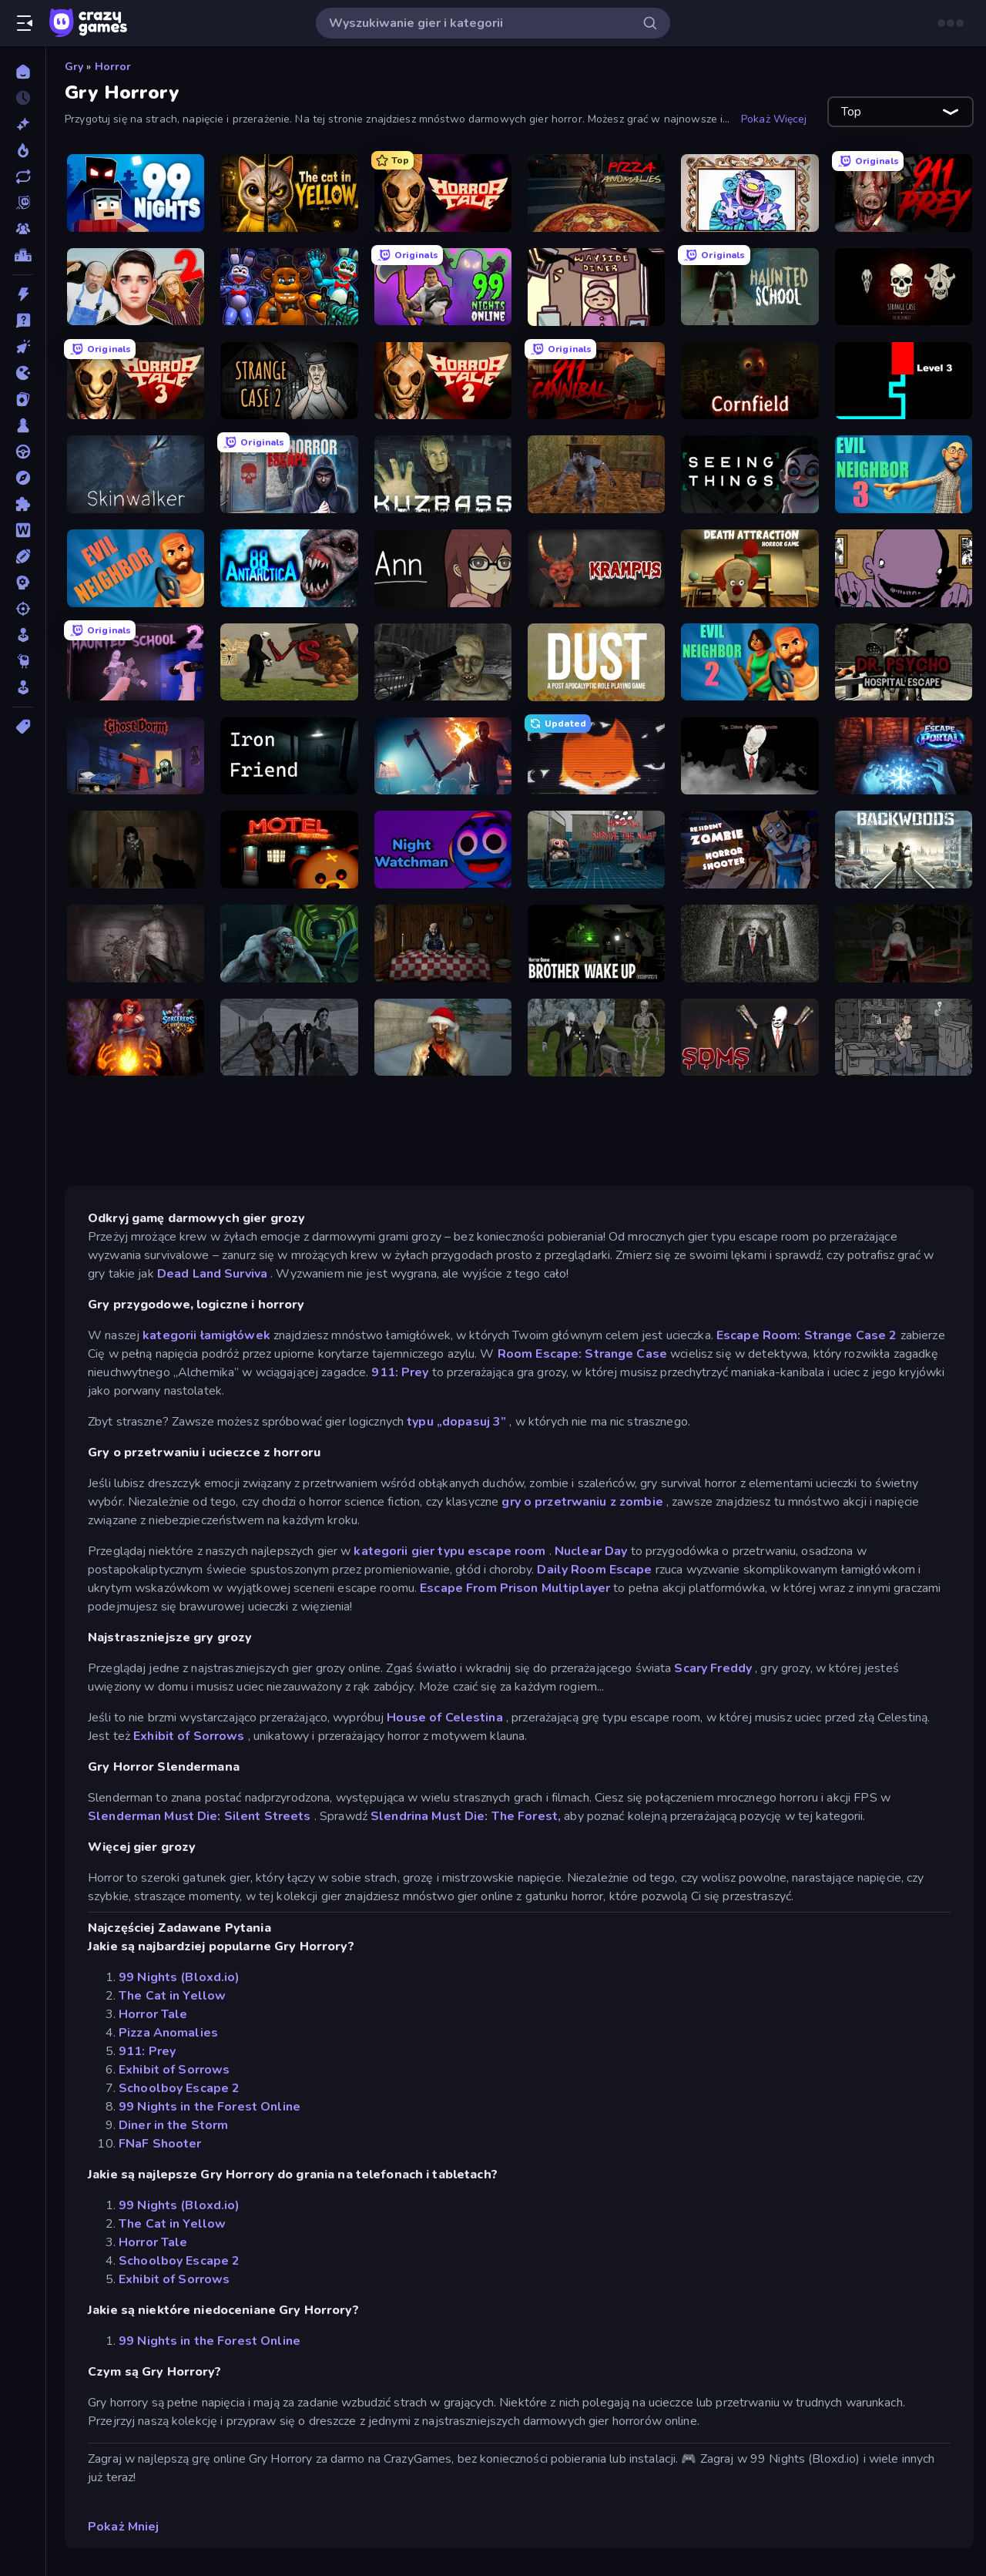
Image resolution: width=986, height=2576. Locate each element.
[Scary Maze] (903, 381)
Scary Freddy (713, 1668)
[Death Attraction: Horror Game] (749, 568)
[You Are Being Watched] (443, 756)
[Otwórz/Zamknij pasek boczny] (24, 23)
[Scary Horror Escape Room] (289, 474)
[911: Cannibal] (596, 381)
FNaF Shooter (160, 2143)
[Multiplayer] (22, 229)
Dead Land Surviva (212, 1273)
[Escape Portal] (903, 756)
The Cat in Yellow (172, 1995)
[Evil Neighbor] (135, 568)
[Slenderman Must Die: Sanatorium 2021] (749, 1037)
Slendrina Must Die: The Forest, (466, 1816)
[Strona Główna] (22, 72)
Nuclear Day (591, 1551)
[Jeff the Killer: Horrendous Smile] (903, 943)
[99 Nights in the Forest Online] (443, 287)
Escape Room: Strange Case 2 (806, 1335)
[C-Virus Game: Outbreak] (443, 662)
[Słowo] (22, 530)
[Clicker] (22, 347)
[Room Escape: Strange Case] (903, 287)
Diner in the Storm (173, 2125)
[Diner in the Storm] (596, 287)
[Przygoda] (22, 478)
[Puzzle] (22, 504)
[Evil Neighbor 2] (749, 662)
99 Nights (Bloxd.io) (179, 1977)
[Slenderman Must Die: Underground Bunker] (749, 943)
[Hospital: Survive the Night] (596, 849)
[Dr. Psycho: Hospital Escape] (903, 662)
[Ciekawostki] (22, 320)
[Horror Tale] (443, 193)
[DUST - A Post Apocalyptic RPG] (596, 662)
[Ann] (443, 568)
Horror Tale (153, 2014)
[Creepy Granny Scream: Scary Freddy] (596, 474)
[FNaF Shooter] (289, 287)
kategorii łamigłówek (206, 1335)
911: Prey (399, 1372)
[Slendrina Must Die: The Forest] (135, 849)
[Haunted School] (749, 287)
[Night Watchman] (443, 849)
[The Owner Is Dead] (903, 568)
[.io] (22, 373)
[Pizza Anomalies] (596, 193)
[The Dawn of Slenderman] (749, 756)
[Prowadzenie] (22, 451)
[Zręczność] (22, 687)
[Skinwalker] (135, 474)
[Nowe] (22, 124)
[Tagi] (22, 727)
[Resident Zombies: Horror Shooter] (749, 849)
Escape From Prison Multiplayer (515, 1588)
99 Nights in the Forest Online (209, 2106)
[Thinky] (22, 661)
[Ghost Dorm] (135, 756)
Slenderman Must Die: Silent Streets (199, 1816)
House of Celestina (444, 1717)
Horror (113, 66)
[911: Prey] (903, 193)
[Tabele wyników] (22, 255)
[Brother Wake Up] (596, 943)
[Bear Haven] (289, 849)
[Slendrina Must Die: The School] (289, 1037)
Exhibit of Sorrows (188, 1736)
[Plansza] (22, 425)
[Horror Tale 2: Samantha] (443, 381)
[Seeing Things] (749, 474)
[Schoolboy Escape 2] (135, 287)
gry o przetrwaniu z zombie (581, 1501)
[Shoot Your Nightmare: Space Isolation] (289, 943)
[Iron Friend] (289, 756)
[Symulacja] (22, 635)
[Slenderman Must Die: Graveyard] (596, 1037)
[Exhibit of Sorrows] (749, 193)
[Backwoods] (903, 849)
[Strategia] (22, 582)
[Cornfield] (749, 381)
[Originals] (22, 203)
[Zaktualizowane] (22, 176)
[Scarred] (903, 1037)
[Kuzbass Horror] (443, 474)
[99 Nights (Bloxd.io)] (135, 193)
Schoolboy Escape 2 (179, 2088)
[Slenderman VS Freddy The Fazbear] (289, 662)
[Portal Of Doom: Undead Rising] (135, 943)
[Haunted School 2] (135, 662)
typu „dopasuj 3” (456, 1421)
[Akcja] (22, 294)
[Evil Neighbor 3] (903, 474)
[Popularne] (22, 150)
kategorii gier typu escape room (449, 1551)
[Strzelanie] (22, 609)
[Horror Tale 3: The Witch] (135, 381)
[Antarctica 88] (289, 568)
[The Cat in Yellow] (289, 193)
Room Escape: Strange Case (582, 1353)
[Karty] (22, 399)
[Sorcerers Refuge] (135, 1037)
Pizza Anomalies (168, 2032)
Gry (74, 66)
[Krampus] (596, 568)
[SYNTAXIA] (596, 756)
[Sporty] (22, 556)
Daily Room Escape (594, 1569)
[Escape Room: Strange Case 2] (289, 381)
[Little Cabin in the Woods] (443, 943)
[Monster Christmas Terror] (443, 1037)
